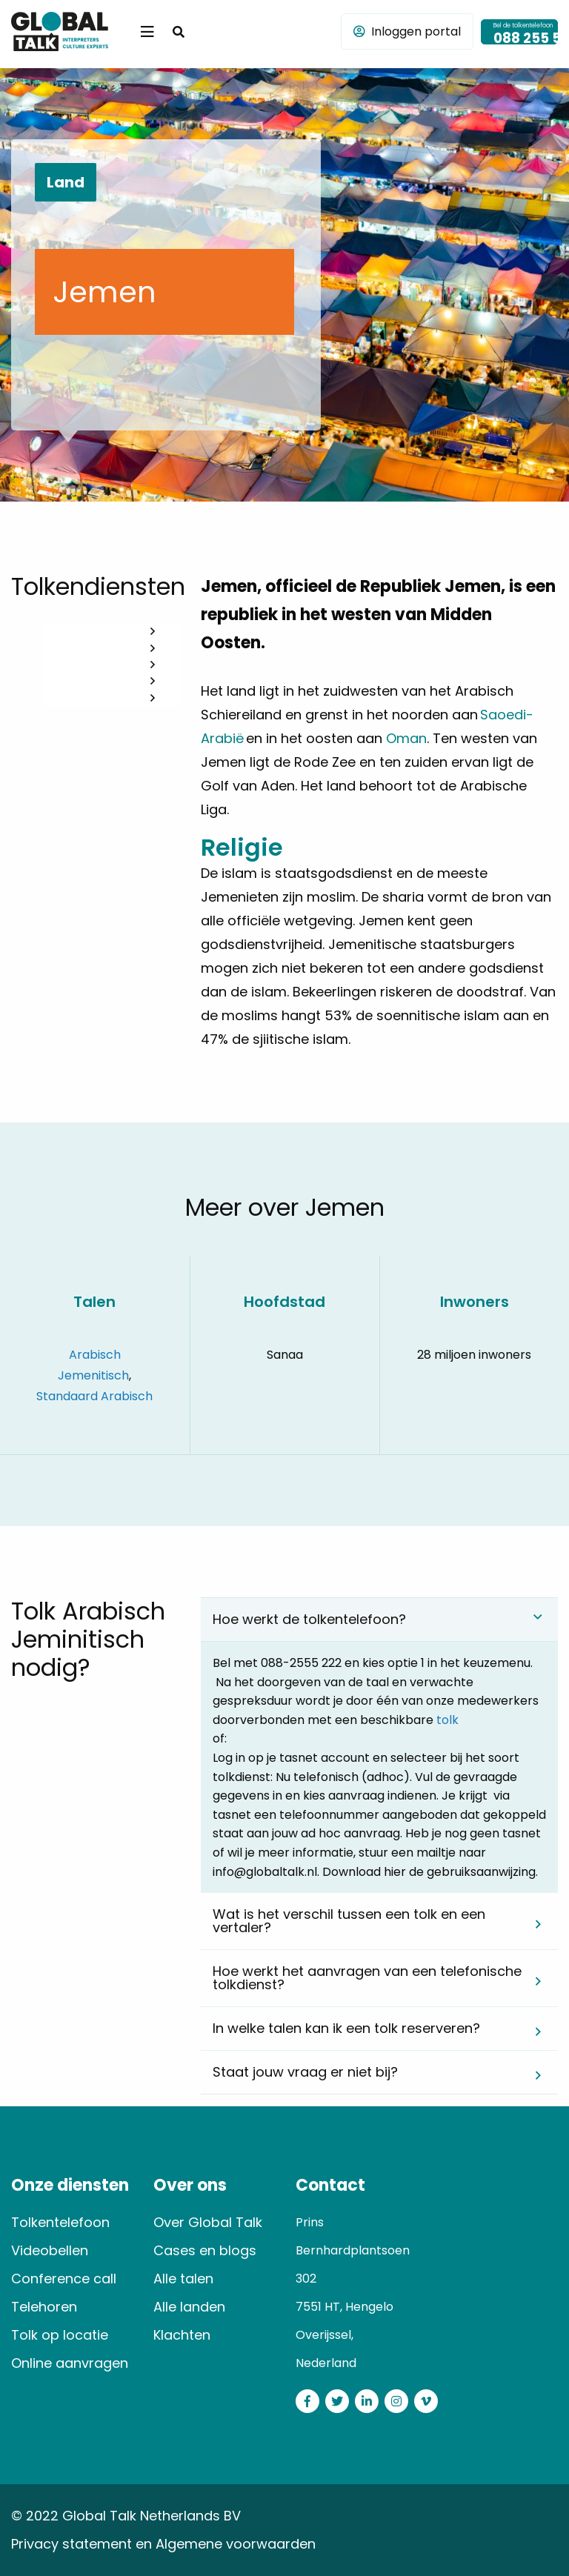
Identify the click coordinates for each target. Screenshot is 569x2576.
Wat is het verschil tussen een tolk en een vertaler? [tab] (349, 1921)
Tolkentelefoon (60, 2222)
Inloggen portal (407, 31)
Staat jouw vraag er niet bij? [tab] (305, 2072)
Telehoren (44, 2306)
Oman (406, 738)
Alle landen (189, 2306)
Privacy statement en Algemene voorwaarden (163, 2544)
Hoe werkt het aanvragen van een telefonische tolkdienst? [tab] (367, 1978)
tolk (447, 1719)
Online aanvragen (69, 2363)
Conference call (63, 2278)
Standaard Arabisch (94, 1396)
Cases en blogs (204, 2250)
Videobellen (49, 2250)
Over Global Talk (207, 2222)
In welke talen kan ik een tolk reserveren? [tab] (346, 2028)
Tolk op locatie (59, 2335)
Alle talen (183, 2278)
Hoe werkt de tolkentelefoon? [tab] (309, 1619)
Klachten (181, 2335)
